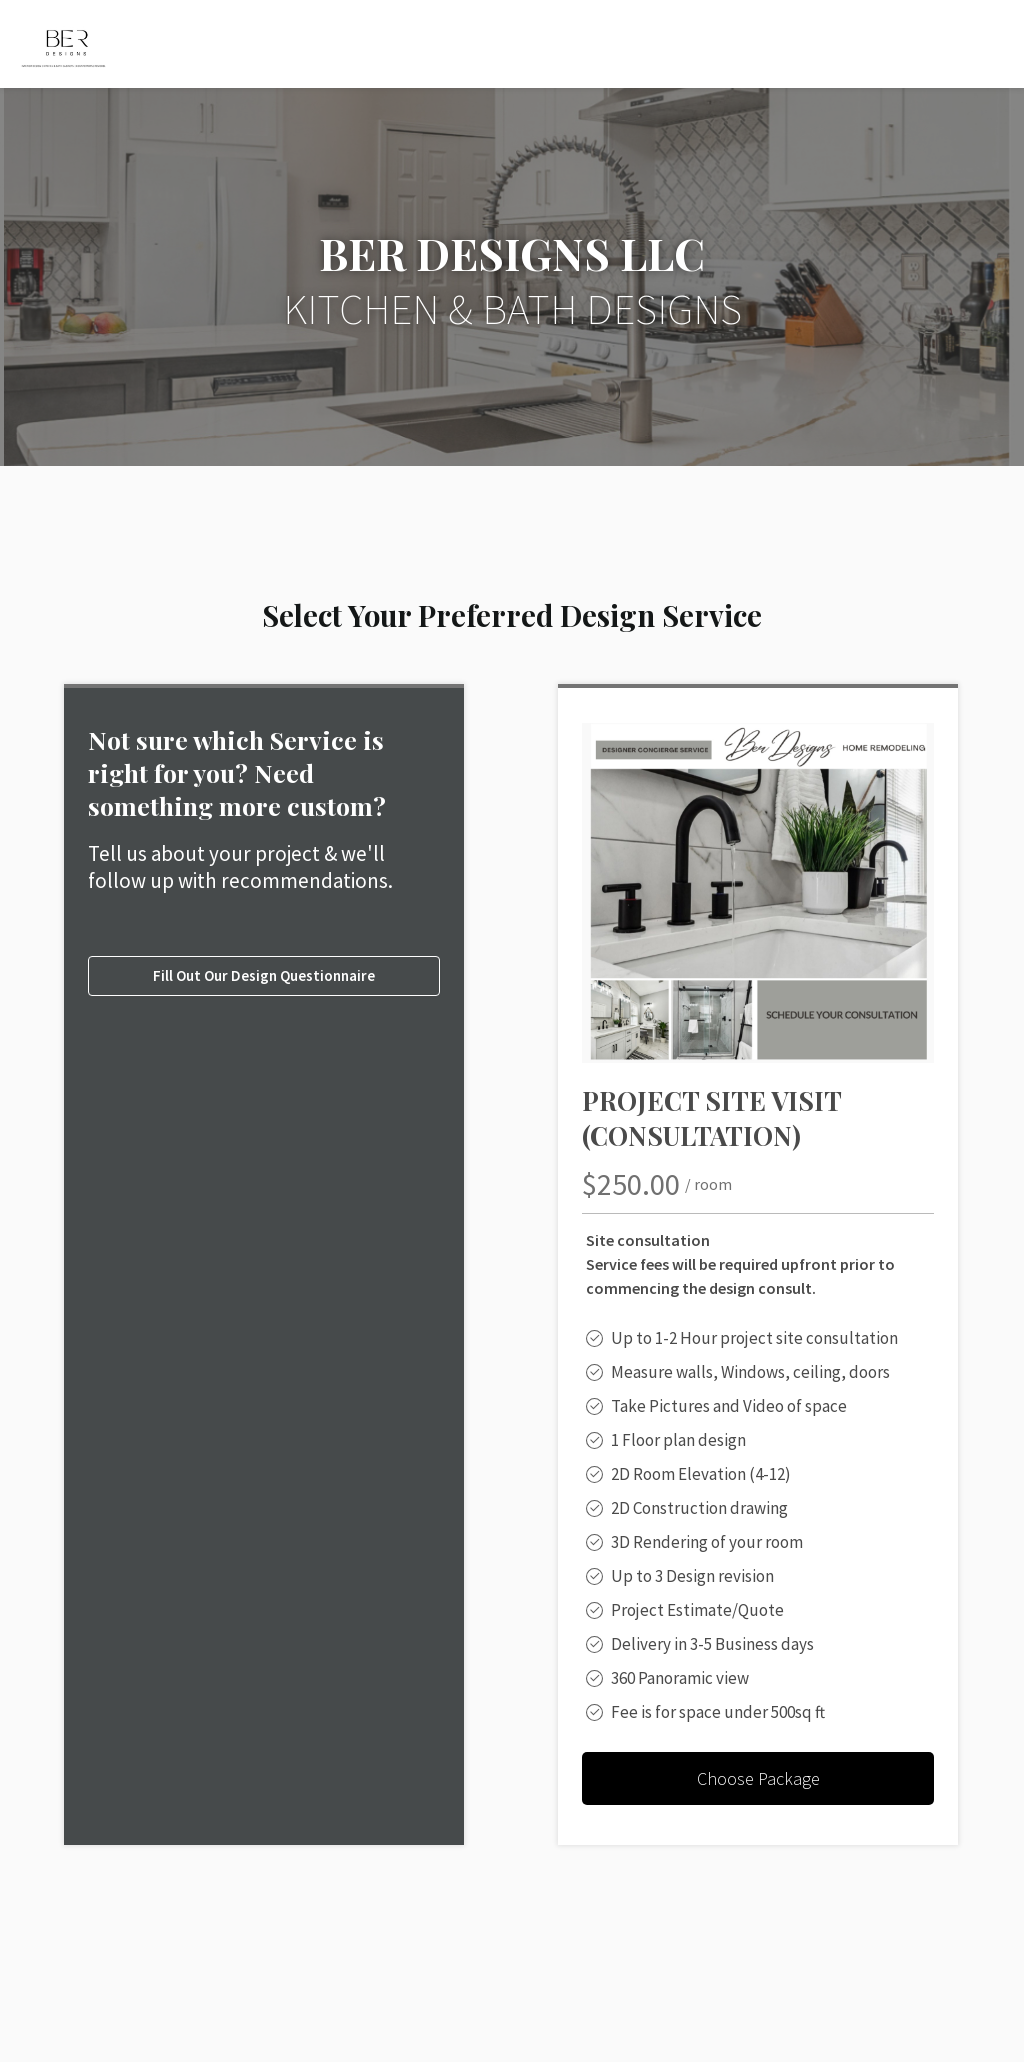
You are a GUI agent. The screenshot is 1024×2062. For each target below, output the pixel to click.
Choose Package (758, 1778)
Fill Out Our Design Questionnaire (264, 975)
